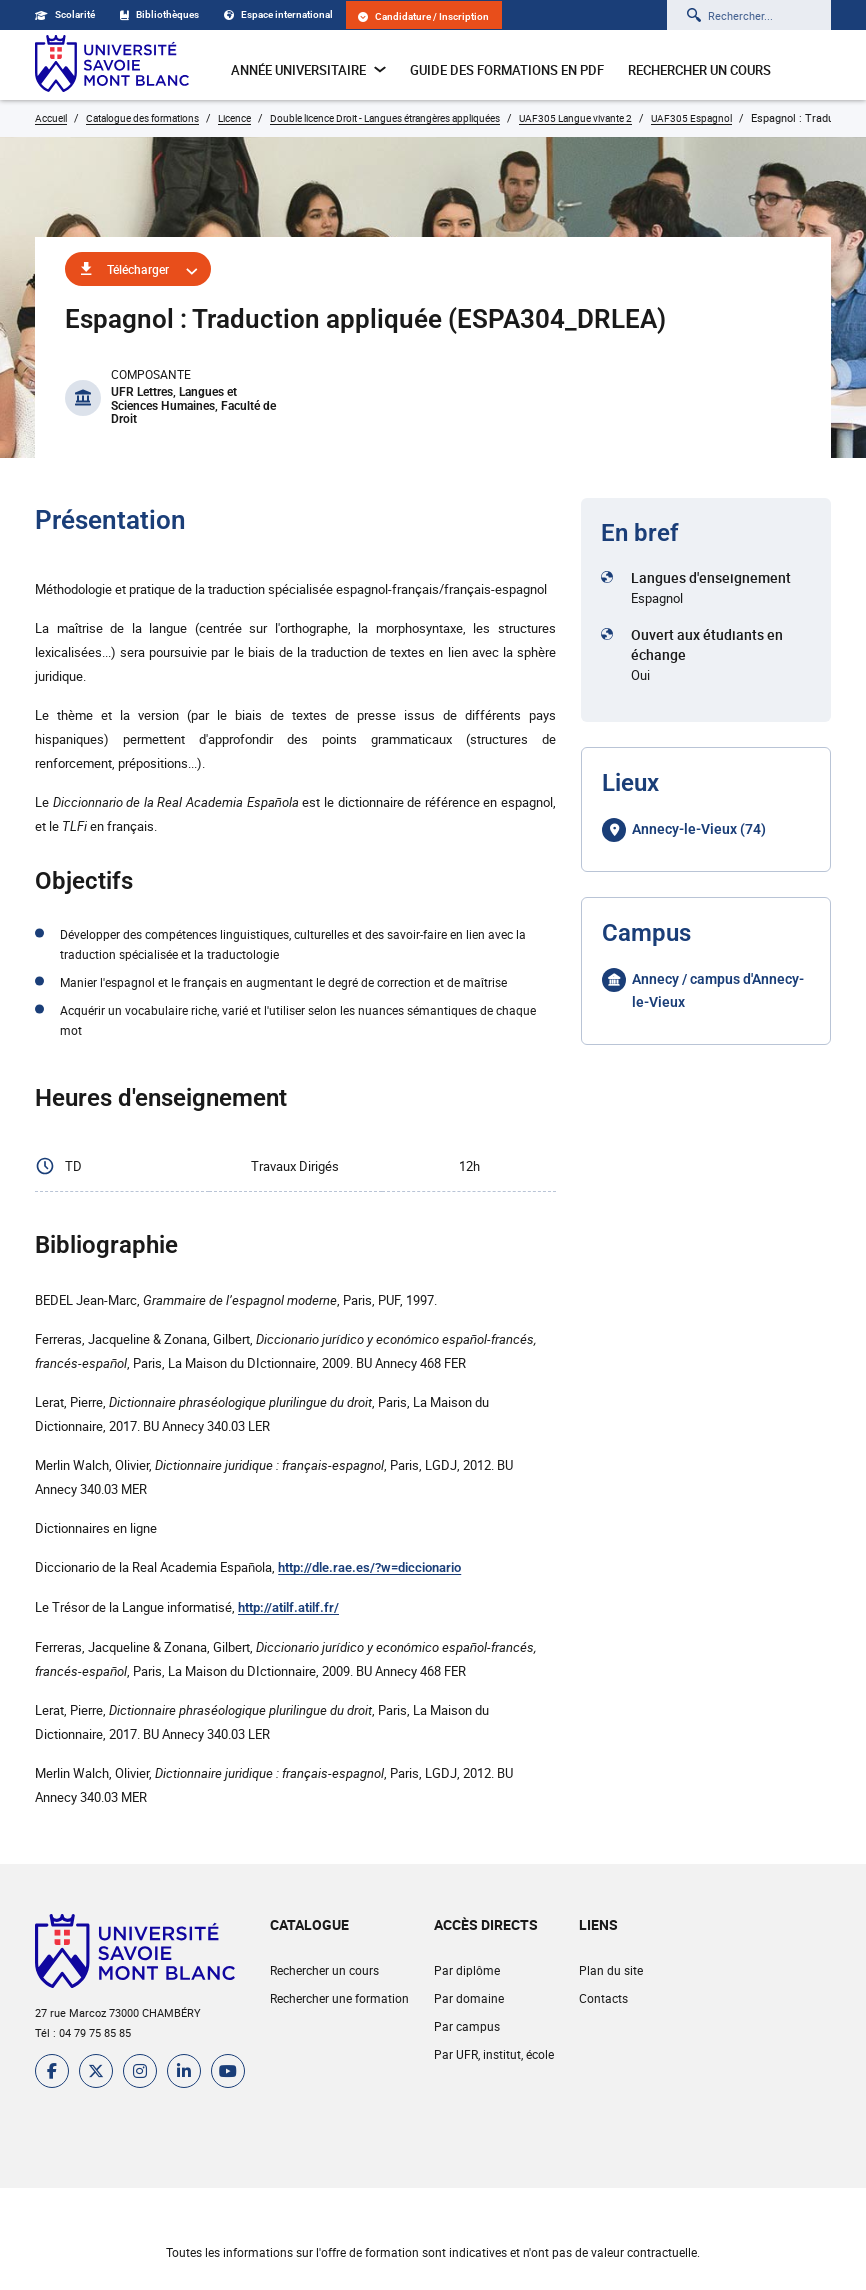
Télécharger (138, 269)
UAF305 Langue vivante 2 (575, 118)
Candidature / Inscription (423, 16)
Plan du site (611, 1970)
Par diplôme (467, 1970)
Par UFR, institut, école (494, 2054)
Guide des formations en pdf (507, 70)
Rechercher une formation (339, 1998)
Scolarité (65, 14)
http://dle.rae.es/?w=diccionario (369, 1567)
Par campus (467, 2026)
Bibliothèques (159, 14)
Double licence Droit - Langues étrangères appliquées (385, 118)
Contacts (603, 1998)
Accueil (51, 118)
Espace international (278, 14)
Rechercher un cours (699, 70)
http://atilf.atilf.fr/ (288, 1607)
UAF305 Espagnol (691, 118)
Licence (234, 118)
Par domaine (469, 1998)
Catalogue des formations (142, 118)
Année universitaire (308, 70)
